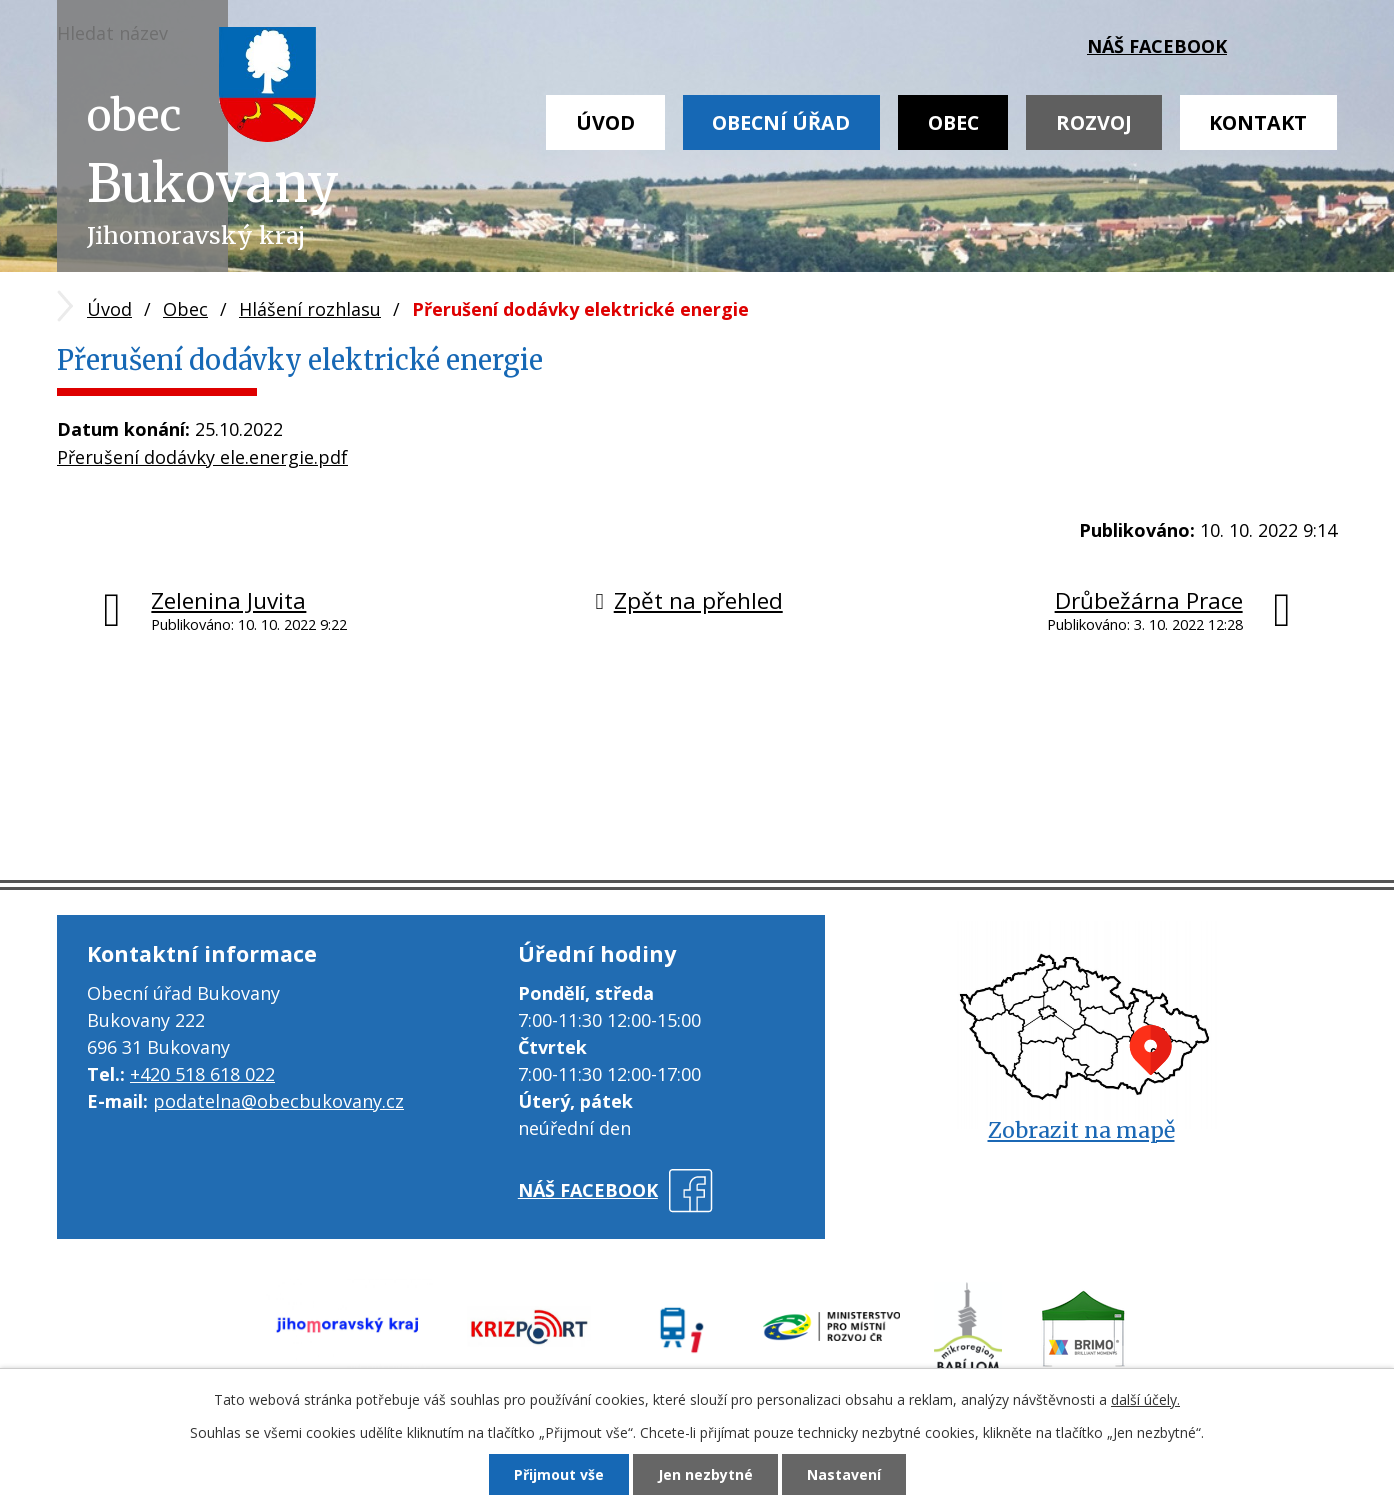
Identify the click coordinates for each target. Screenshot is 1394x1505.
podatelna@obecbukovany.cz (278, 1101)
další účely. (1145, 1399)
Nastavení (844, 1474)
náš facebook (1157, 46)
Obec (953, 122)
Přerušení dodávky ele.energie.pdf (202, 457)
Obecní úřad (781, 122)
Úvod (605, 122)
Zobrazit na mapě (1081, 1130)
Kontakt (1258, 122)
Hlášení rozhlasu (310, 309)
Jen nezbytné (705, 1474)
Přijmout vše (559, 1474)
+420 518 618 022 (202, 1074)
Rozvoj (1094, 122)
